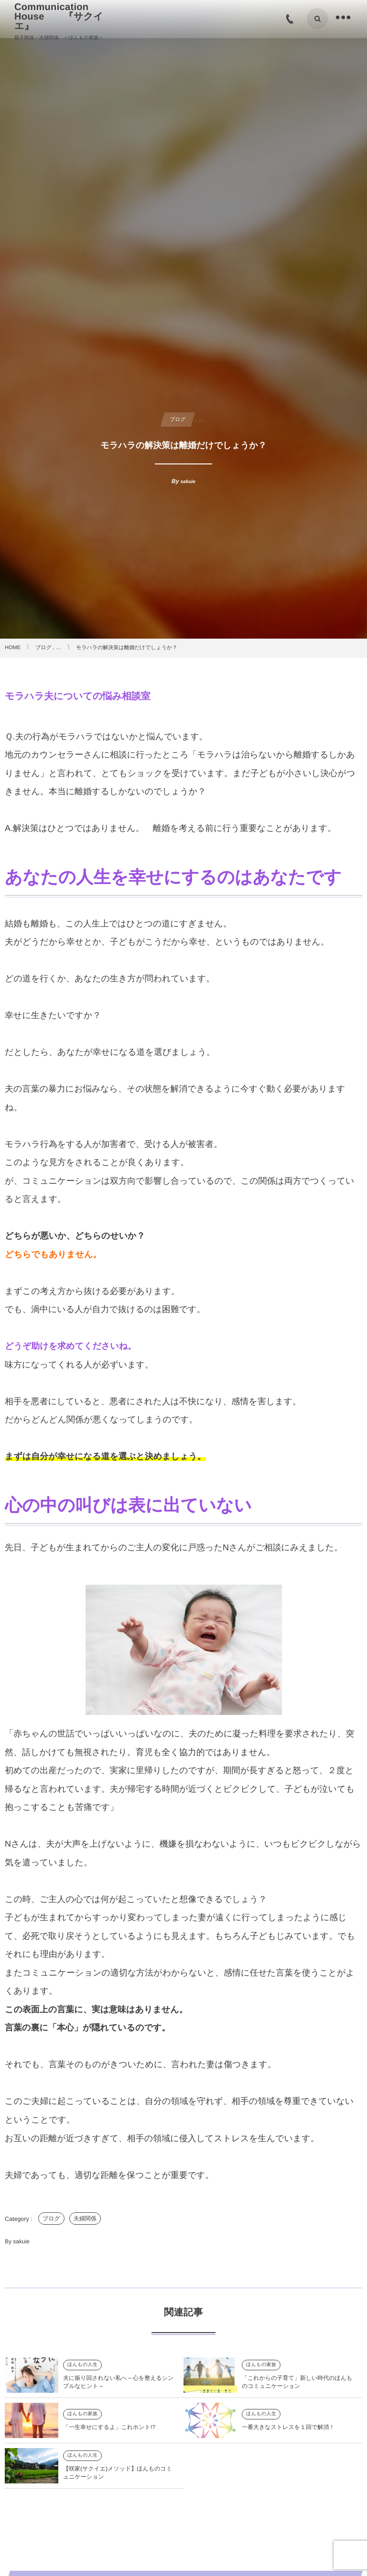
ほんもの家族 (261, 2374)
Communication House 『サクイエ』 (58, 16)
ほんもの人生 (82, 2374)
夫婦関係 (85, 2218)
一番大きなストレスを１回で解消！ (288, 2436)
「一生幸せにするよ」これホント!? (109, 2436)
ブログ (51, 2218)
